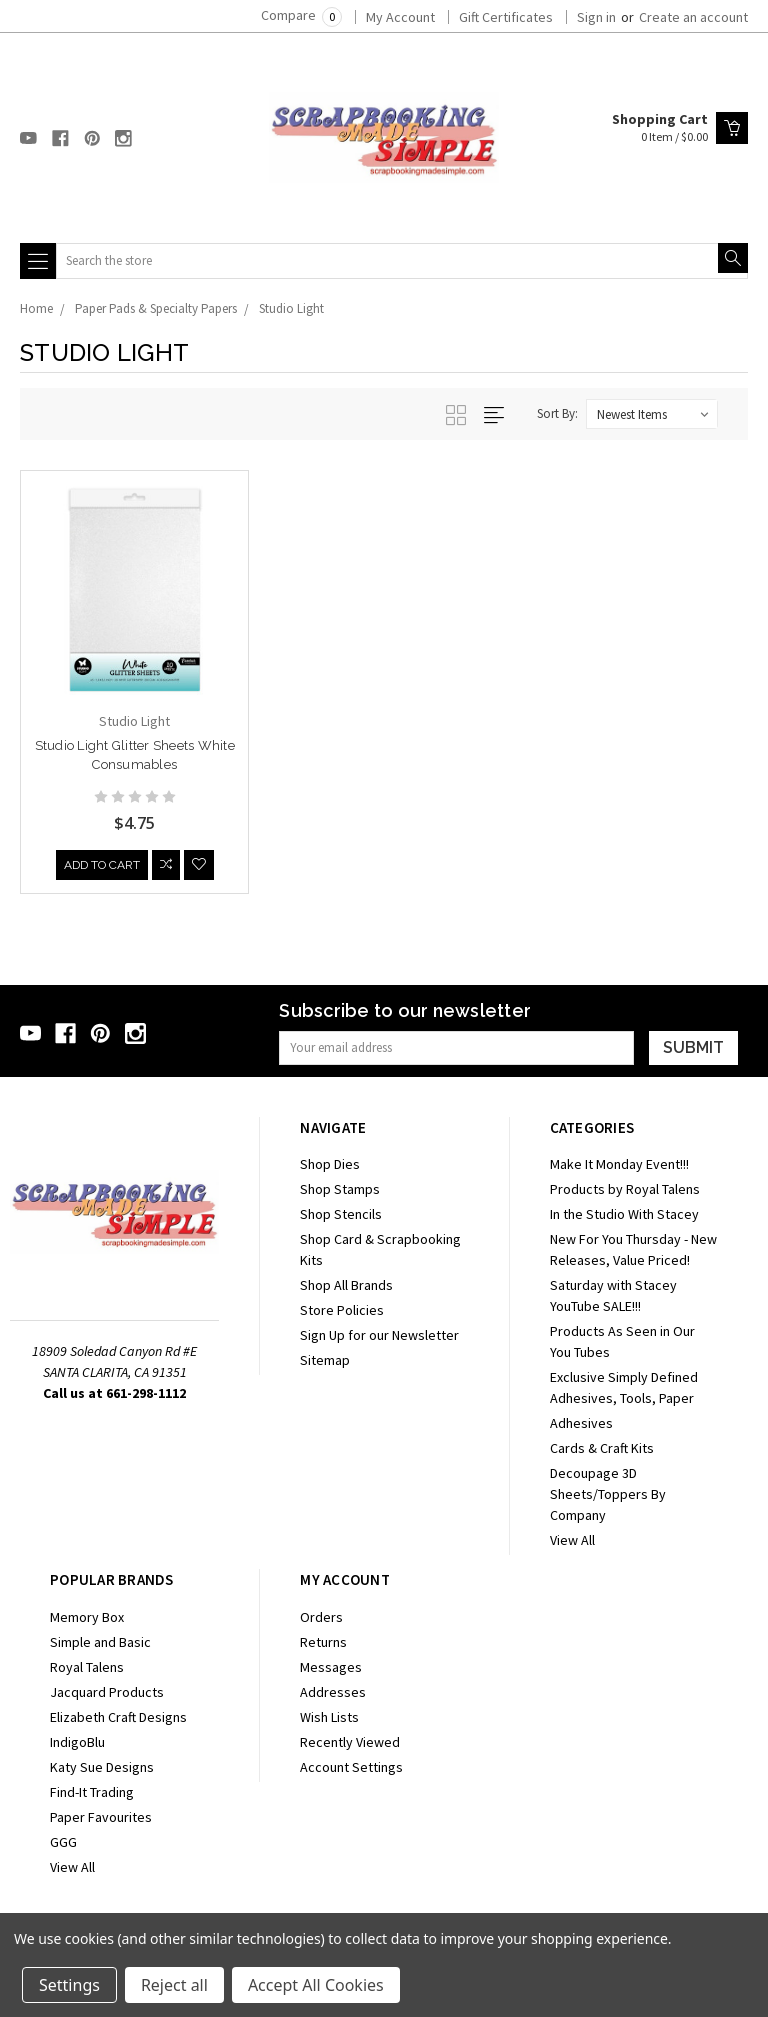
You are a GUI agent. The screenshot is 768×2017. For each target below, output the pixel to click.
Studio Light (291, 308)
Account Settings (351, 1767)
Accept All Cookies (316, 1985)
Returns (323, 1642)
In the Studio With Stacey (624, 1214)
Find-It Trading (92, 1792)
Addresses (333, 1692)
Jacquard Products (107, 1692)
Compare (301, 15)
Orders (321, 1617)
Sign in (596, 17)
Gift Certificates (506, 17)
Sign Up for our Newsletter (379, 1335)
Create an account (693, 17)
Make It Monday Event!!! (619, 1164)
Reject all (174, 1985)
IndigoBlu (77, 1742)
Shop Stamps (340, 1189)
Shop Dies (330, 1164)
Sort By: (557, 413)
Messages (331, 1667)
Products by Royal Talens (625, 1189)
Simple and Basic (100, 1642)
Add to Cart (102, 868)
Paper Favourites (101, 1817)
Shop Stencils (341, 1214)
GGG (63, 1842)
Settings (69, 1985)
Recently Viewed (350, 1742)
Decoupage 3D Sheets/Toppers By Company (608, 1494)
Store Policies (342, 1310)
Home (36, 308)
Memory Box (87, 1617)
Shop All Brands (346, 1285)
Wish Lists (329, 1717)
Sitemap (325, 1360)
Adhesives (581, 1423)
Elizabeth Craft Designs (118, 1717)
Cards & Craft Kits (602, 1448)
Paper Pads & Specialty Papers (156, 308)
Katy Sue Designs (102, 1767)
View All (572, 1540)
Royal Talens (87, 1667)
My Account (400, 17)
